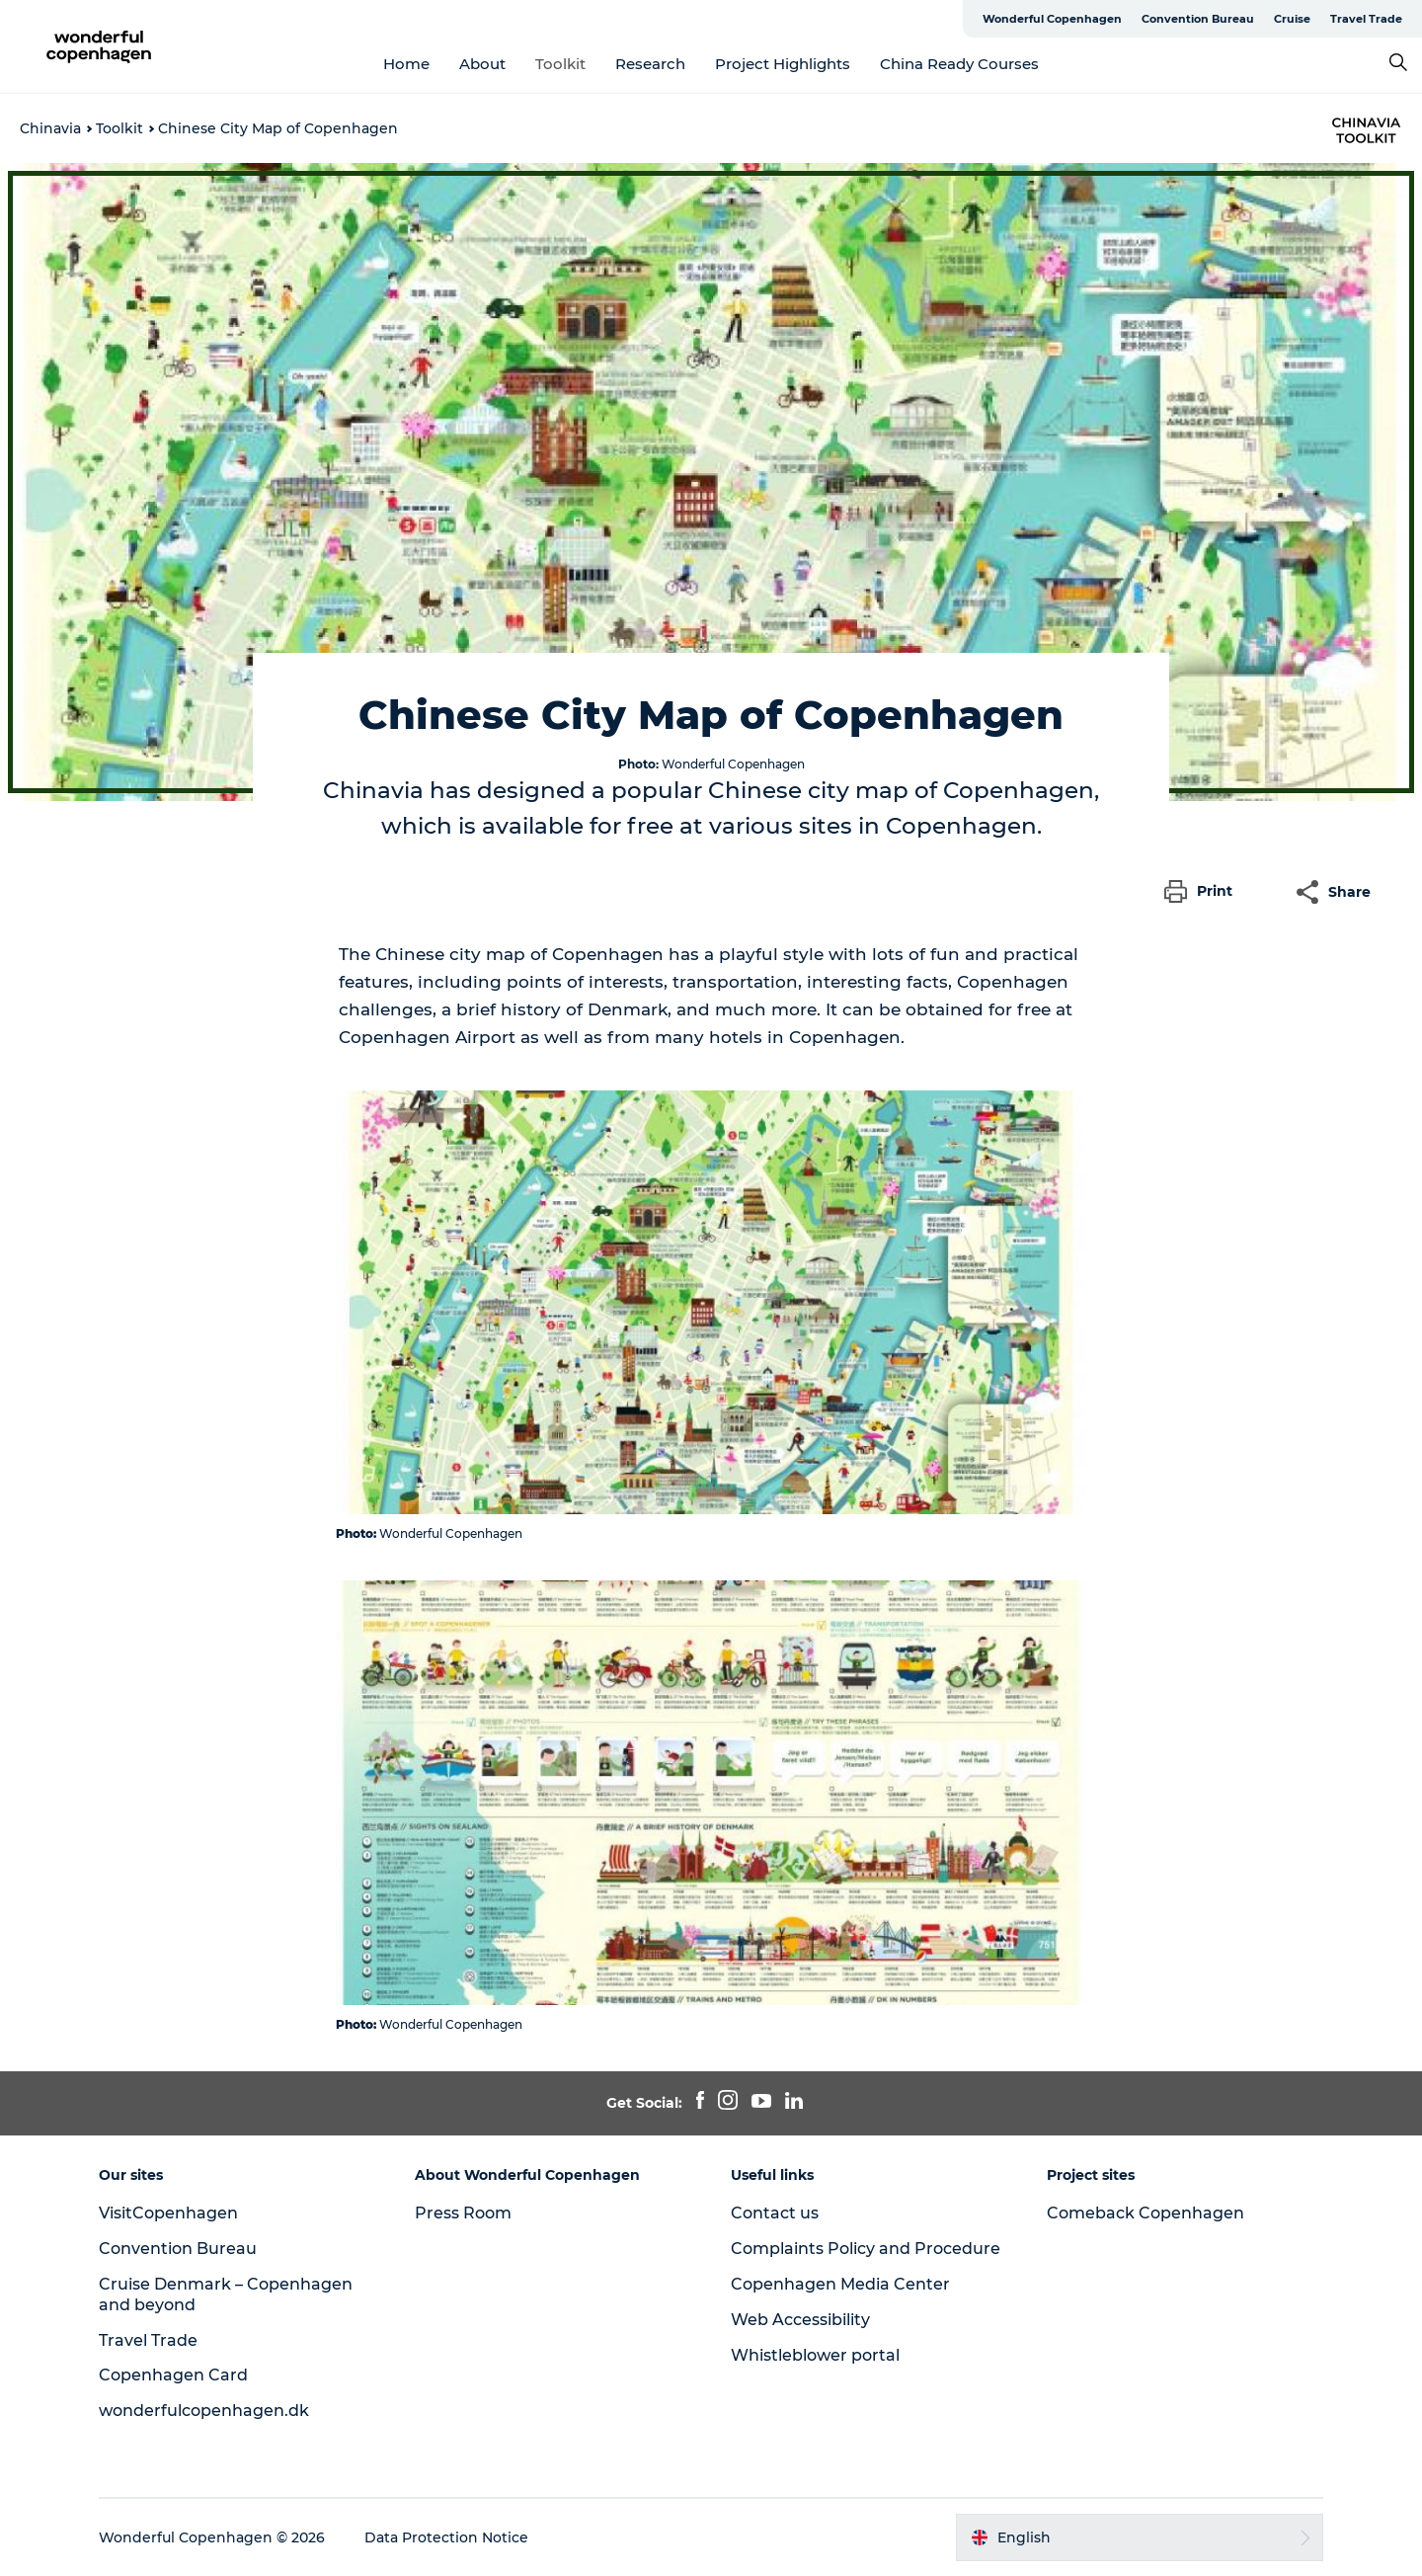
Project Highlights (782, 63)
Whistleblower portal (815, 2355)
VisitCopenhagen (168, 2213)
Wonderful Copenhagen (1052, 19)
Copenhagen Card (173, 2375)
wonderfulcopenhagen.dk (204, 2410)
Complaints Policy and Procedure (865, 2248)
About (482, 63)
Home (406, 63)
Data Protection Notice (446, 2537)
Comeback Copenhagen (1145, 2213)
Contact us (775, 2213)
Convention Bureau (1198, 19)
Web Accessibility (800, 2319)
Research (650, 63)
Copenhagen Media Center (840, 2284)
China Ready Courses (959, 63)
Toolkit (560, 63)
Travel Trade (1366, 19)
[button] (1203, 892)
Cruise (1292, 19)
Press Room (463, 2213)
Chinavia (50, 128)
